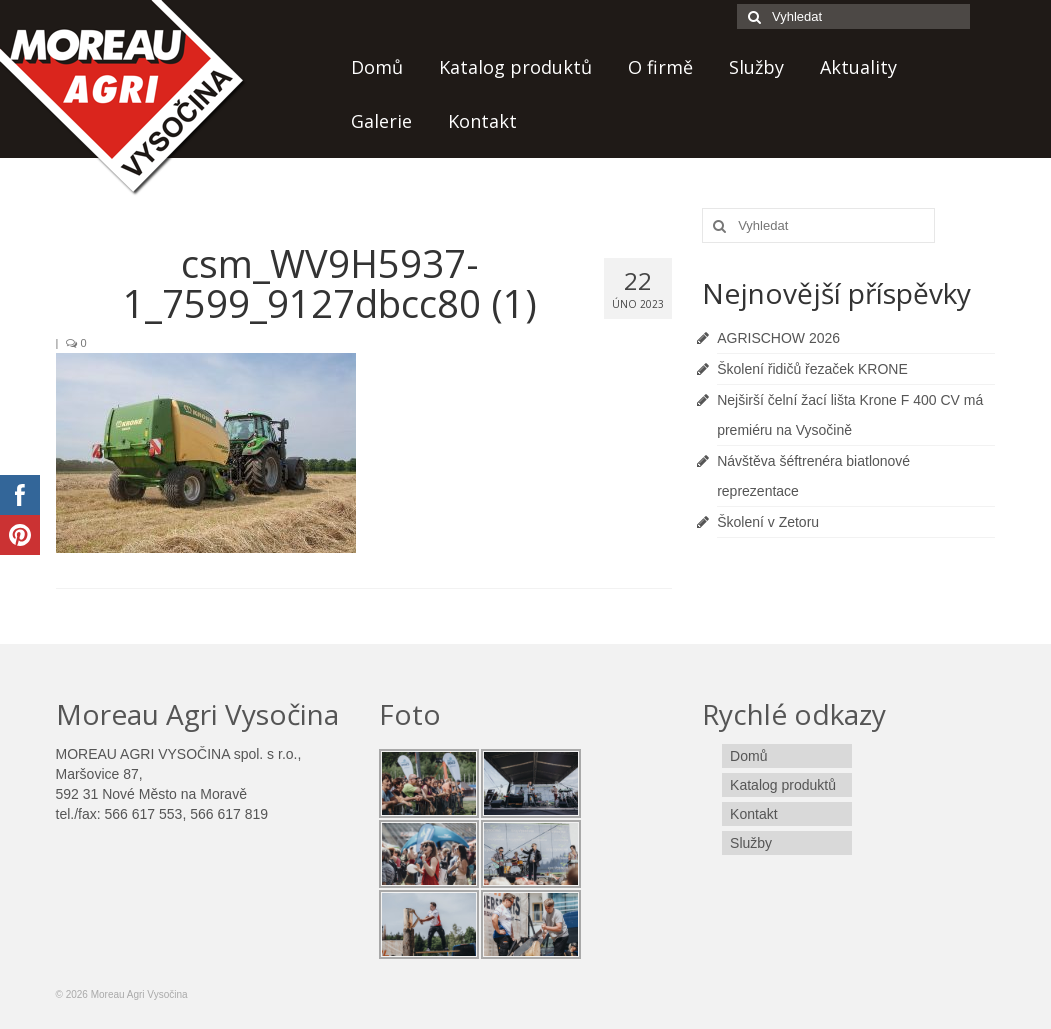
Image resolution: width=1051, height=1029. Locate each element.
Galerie (381, 121)
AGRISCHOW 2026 (778, 338)
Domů (377, 67)
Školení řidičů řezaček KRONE (812, 369)
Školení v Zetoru (768, 522)
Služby (756, 67)
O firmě (660, 67)
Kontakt (482, 121)
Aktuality (858, 67)
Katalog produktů (515, 67)
